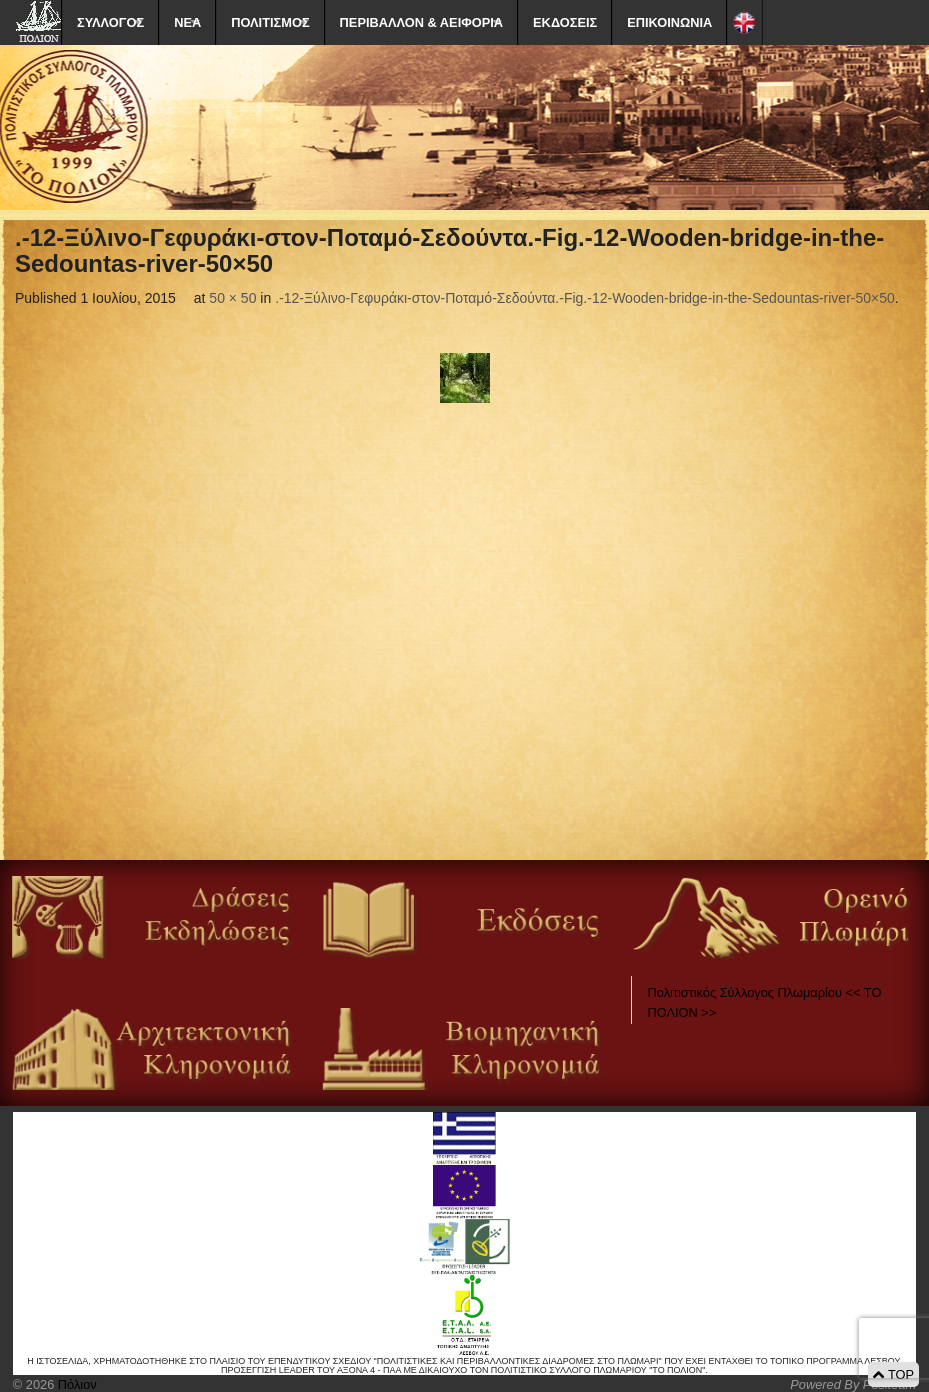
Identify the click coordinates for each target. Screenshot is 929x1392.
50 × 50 (232, 298)
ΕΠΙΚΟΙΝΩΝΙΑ (669, 22)
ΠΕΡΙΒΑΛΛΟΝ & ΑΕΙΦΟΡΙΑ (421, 22)
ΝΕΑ (187, 22)
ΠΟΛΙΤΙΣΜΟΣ (270, 22)
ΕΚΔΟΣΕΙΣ (565, 22)
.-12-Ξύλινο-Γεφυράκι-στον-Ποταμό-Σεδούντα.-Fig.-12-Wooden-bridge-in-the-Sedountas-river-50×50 (585, 298)
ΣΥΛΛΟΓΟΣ (110, 22)
